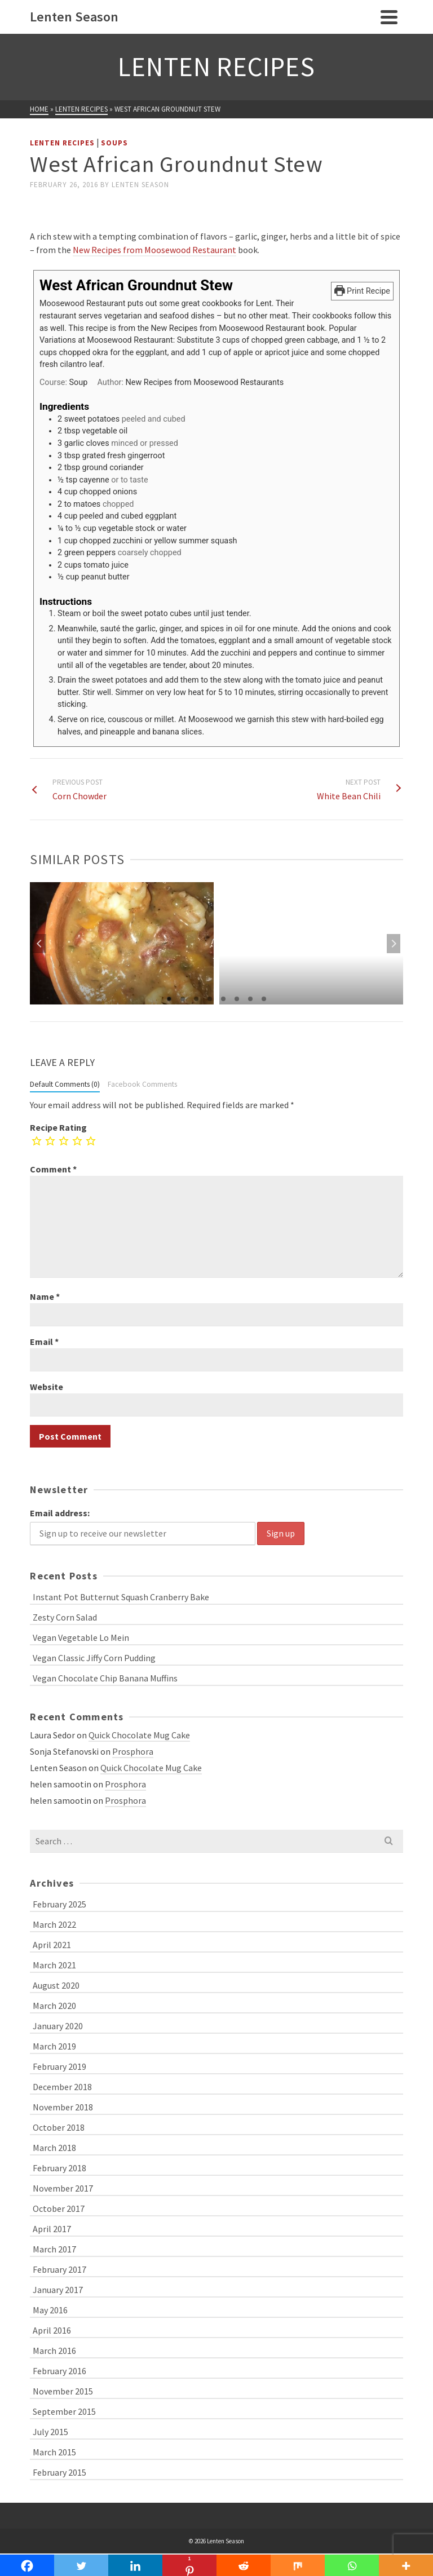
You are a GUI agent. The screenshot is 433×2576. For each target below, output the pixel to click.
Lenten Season (140, 184)
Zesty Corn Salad (65, 1617)
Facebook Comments (142, 1084)
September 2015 (64, 2411)
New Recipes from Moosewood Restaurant (154, 249)
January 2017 (58, 2289)
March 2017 (54, 2249)
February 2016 (59, 2370)
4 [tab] (209, 998)
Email (44, 1341)
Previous (39, 943)
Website (46, 1386)
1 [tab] (169, 998)
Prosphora (132, 1751)
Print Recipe (362, 291)
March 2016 (54, 2350)
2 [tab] (182, 998)
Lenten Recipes (62, 143)
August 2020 (56, 1985)
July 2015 (50, 2431)
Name (45, 1296)
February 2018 (59, 2168)
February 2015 (59, 2472)
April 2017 (52, 2228)
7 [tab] (250, 998)
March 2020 (54, 2005)
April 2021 (52, 1944)
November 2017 (63, 2188)
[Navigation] (389, 17)
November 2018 (63, 2107)
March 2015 (54, 2452)
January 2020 (58, 2025)
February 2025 (59, 1904)
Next (393, 943)
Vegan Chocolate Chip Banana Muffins (105, 1678)
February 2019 (59, 2066)
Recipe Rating (58, 1127)
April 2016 (52, 2330)
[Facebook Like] (31, 210)
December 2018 (62, 2086)
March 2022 (54, 1924)
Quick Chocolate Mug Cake (139, 1735)
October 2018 (59, 2127)
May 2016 (50, 2310)
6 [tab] (236, 998)
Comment (53, 1169)
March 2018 (54, 2147)
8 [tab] (263, 998)
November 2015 (63, 2391)
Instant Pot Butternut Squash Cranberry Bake (121, 1597)
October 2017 (59, 2208)
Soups (114, 143)
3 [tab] (196, 998)
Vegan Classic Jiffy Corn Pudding (94, 1657)
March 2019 (54, 2046)
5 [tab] (223, 998)
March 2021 (54, 1965)
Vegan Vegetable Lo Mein (81, 1637)
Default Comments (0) (65, 1084)
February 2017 (59, 2269)
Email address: (60, 1513)
